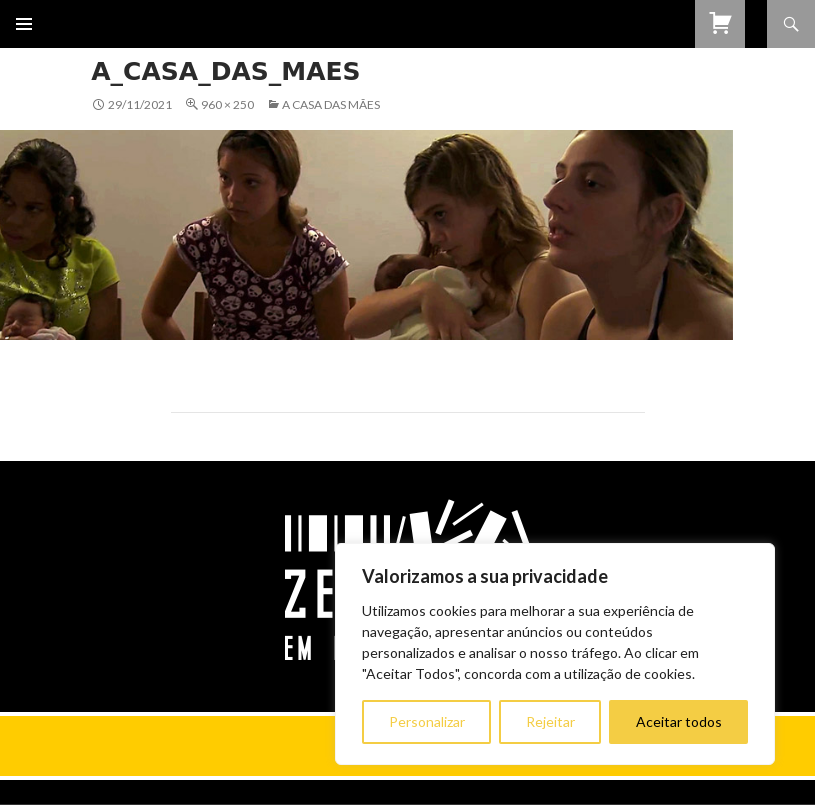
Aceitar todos (679, 721)
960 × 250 (227, 104)
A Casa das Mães (331, 104)
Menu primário (24, 24)
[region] (555, 654)
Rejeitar (550, 721)
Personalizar (427, 721)
